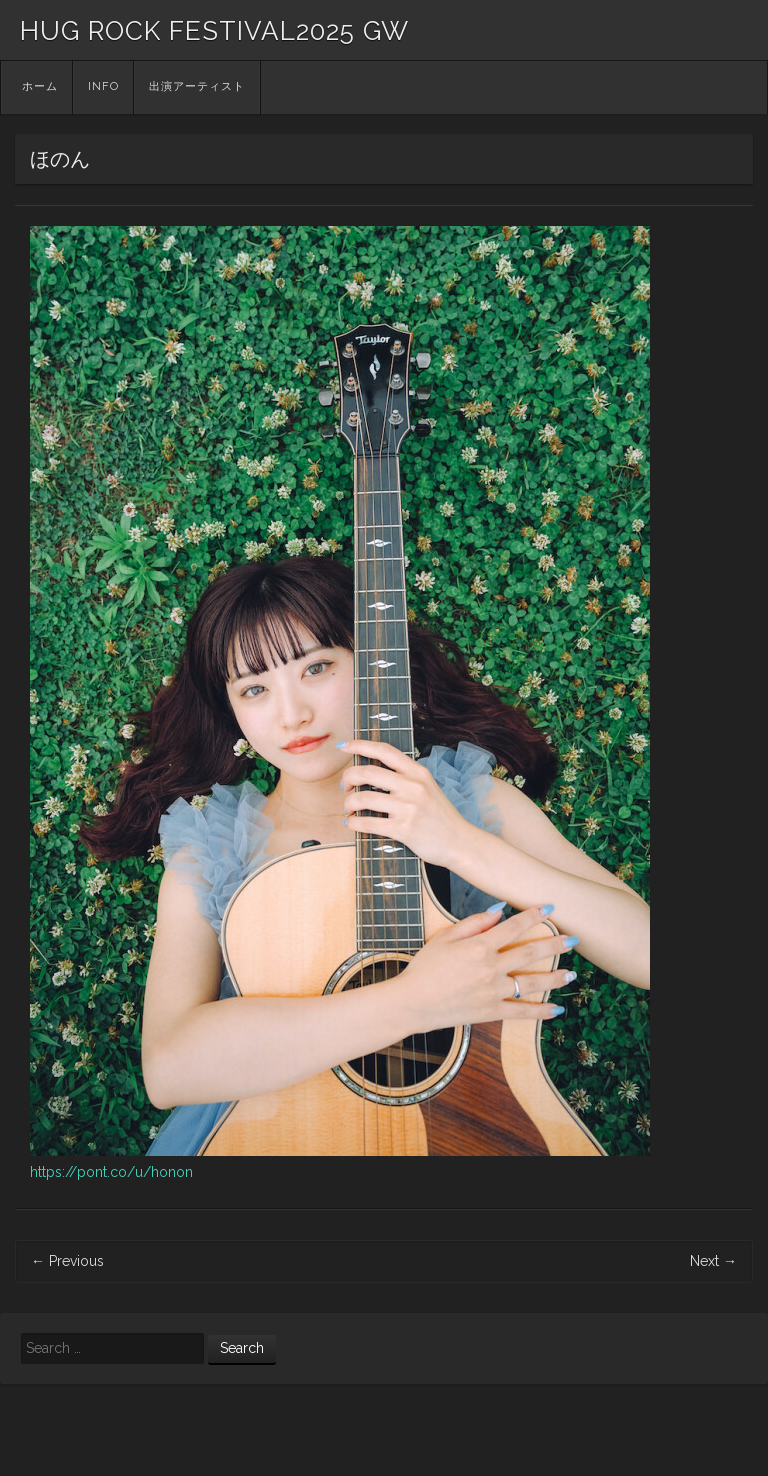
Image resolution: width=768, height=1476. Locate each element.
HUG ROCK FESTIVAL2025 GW (214, 31)
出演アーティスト (197, 86)
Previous (67, 1261)
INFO (103, 86)
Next (713, 1261)
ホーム (40, 86)
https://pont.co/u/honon (111, 1172)
